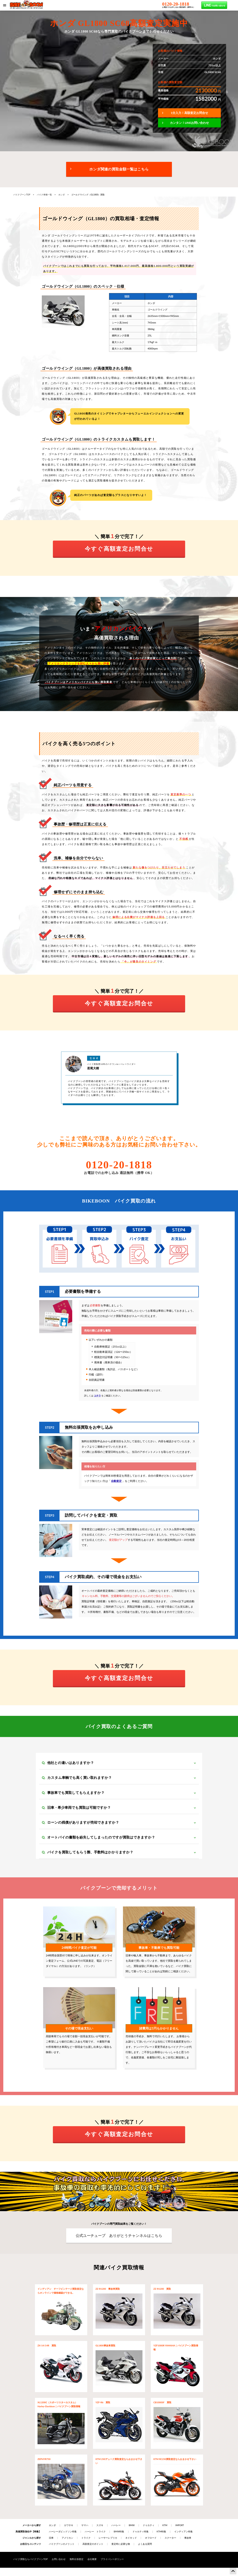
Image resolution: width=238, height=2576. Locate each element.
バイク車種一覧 (44, 194)
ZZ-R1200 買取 (162, 2297)
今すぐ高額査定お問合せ (119, 549)
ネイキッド (131, 2546)
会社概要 (92, 2567)
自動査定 (116, 1484)
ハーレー (116, 2533)
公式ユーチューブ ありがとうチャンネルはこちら (119, 2244)
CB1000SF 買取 (162, 2410)
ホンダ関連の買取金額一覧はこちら (109, 169)
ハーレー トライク (95, 2539)
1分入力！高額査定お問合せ (184, 113)
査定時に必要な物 (120, 2552)
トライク (86, 2546)
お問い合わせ (59, 2567)
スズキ (99, 2533)
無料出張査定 (76, 2567)
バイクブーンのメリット (61, 2552)
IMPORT (179, 2533)
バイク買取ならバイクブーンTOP (30, 2567)
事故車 (187, 2546)
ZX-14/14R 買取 (47, 2353)
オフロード (151, 2546)
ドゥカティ (148, 2533)
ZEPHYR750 (44, 2467)
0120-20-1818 (175, 4)
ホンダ (61, 194)
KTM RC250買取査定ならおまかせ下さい (174, 2467)
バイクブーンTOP (21, 194)
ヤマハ (84, 2533)
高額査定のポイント (92, 2552)
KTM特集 (161, 2539)
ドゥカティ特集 (140, 2539)
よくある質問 (145, 2552)
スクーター (170, 2546)
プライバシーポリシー (112, 2567)
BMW (132, 2533)
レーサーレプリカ (108, 2546)
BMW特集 (119, 2539)
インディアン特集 (183, 2539)
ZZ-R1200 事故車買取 (108, 2297)
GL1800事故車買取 (105, 2353)
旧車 (51, 2546)
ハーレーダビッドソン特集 (63, 2539)
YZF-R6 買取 (103, 2410)
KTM (164, 2533)
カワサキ (68, 2533)
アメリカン (67, 2546)
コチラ (97, 1399)
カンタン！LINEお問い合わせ (185, 123)
